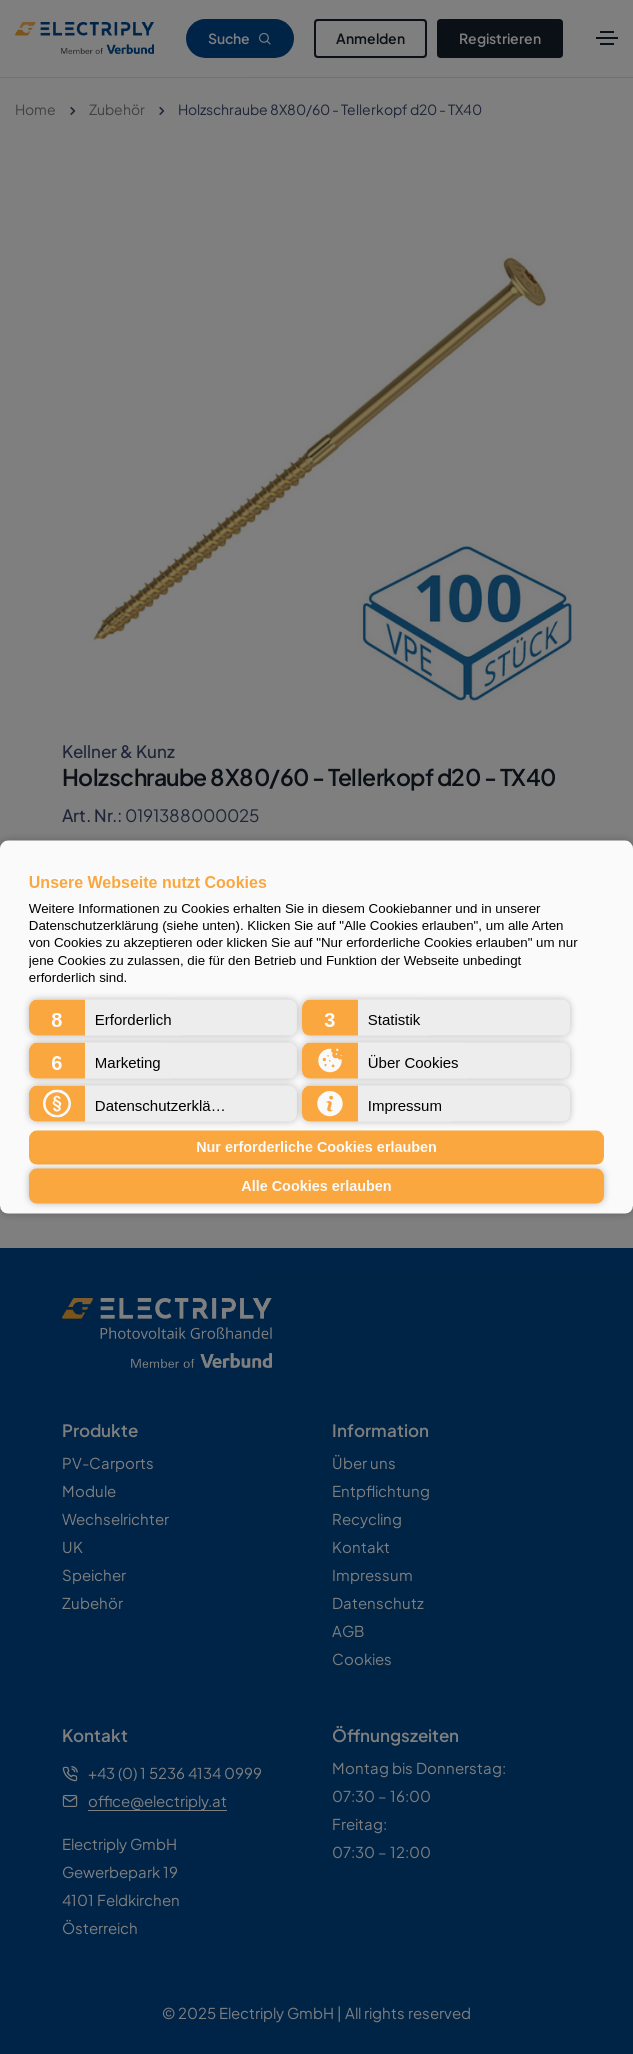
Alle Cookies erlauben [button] (316, 1186)
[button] (163, 1017)
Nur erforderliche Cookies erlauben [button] (316, 1147)
